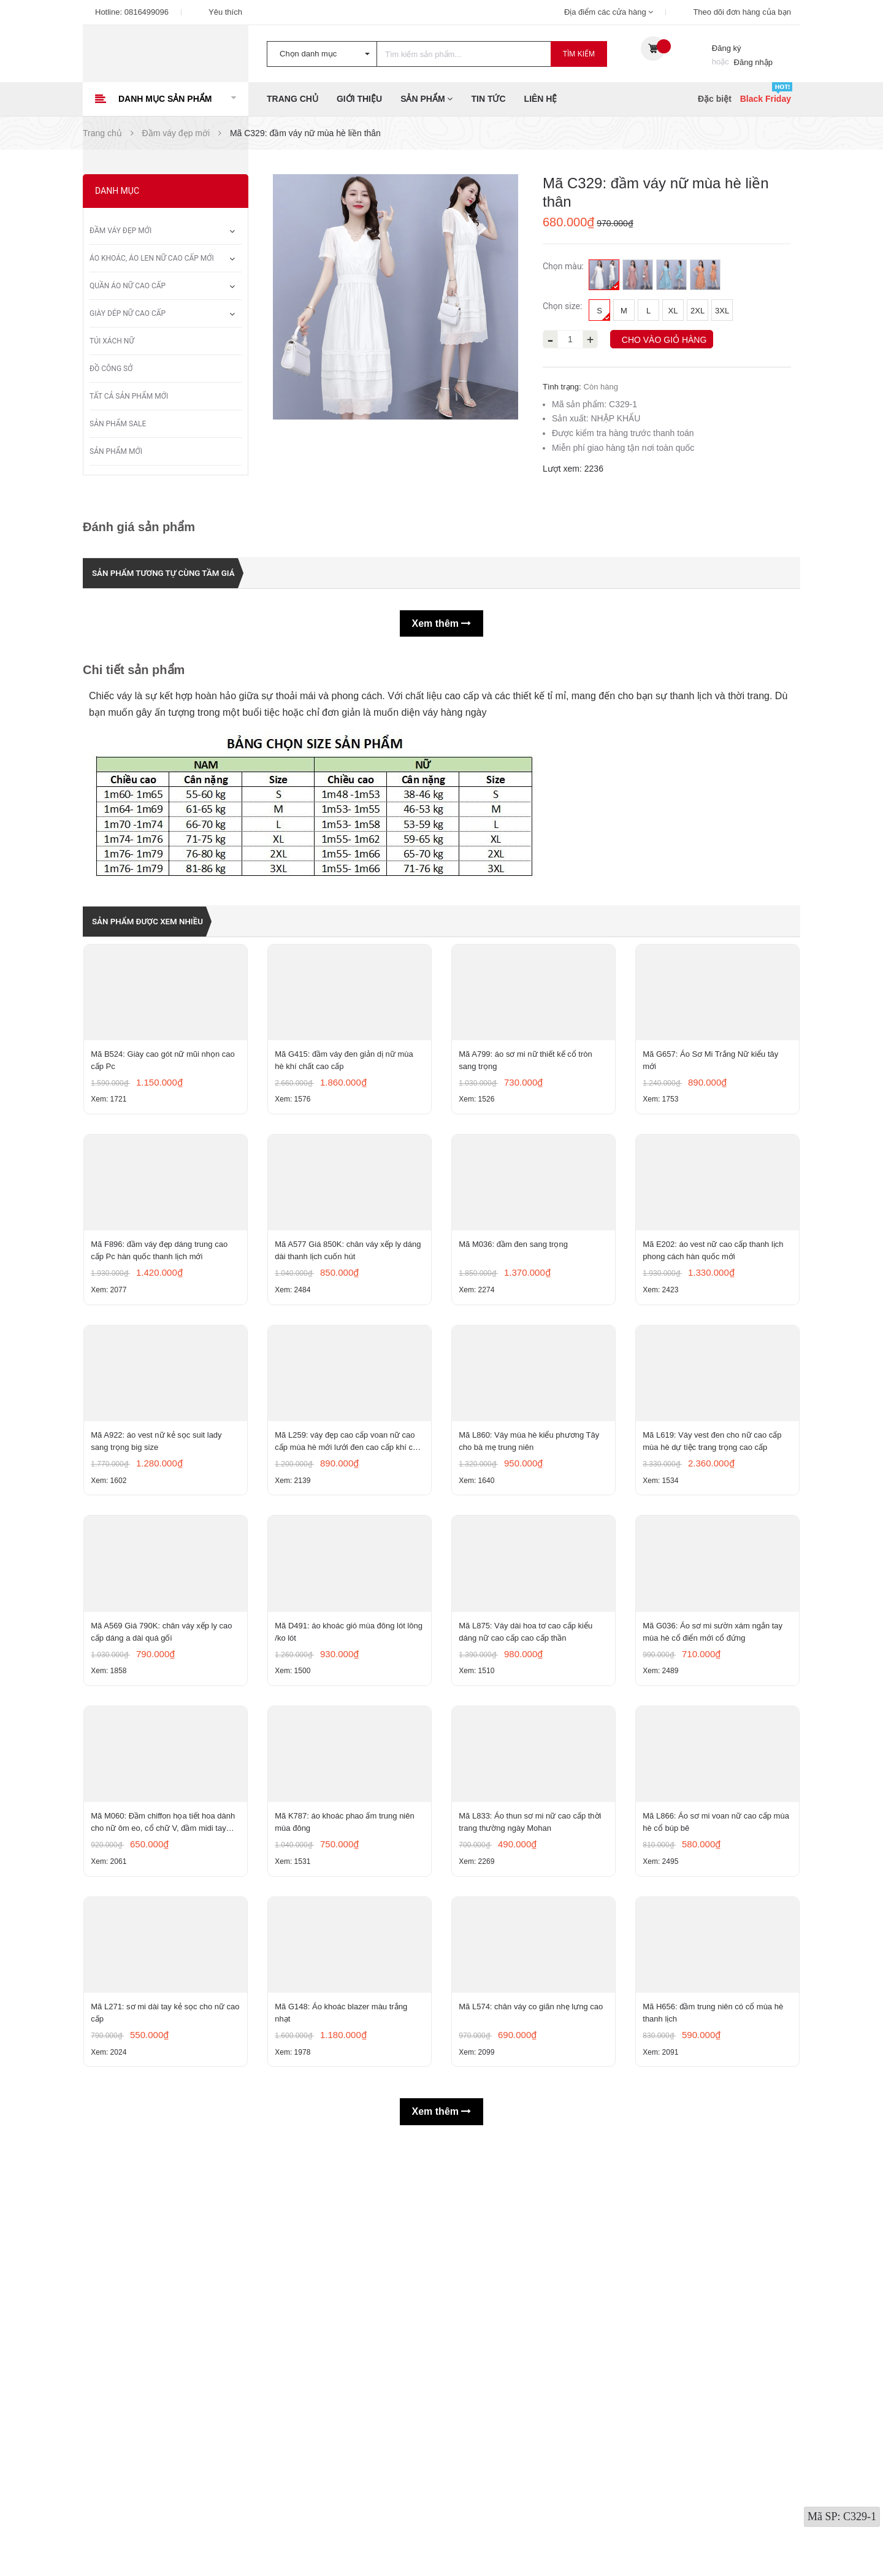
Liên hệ (540, 99)
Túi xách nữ (112, 341)
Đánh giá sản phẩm (139, 527)
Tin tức (488, 99)
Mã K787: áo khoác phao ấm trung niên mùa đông (346, 2172)
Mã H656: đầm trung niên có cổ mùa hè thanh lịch (715, 2434)
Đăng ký (726, 48)
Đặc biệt (715, 99)
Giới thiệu (359, 99)
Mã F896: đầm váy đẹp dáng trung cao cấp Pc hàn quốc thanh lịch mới (161, 1387)
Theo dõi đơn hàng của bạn (742, 12)
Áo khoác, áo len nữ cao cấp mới (152, 258)
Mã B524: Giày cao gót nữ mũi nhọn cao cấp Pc (165, 1125)
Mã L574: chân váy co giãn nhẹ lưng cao (533, 2427)
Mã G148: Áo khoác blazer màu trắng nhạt (343, 2434)
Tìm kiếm (579, 54)
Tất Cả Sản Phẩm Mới (129, 396)
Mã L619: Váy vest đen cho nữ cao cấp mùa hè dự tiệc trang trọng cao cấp (714, 1649)
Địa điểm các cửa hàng (609, 12)
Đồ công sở (111, 368)
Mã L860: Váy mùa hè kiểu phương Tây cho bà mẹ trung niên (531, 1649)
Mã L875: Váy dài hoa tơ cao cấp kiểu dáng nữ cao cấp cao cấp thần (528, 1911)
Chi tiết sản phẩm (134, 669)
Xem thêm (442, 623)
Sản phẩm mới (116, 451)
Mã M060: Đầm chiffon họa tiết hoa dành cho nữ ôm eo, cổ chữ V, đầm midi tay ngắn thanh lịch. (165, 2173)
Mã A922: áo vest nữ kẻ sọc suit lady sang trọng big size (158, 1649)
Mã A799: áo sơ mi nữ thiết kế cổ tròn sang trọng (527, 1125)
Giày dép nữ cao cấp (128, 313)
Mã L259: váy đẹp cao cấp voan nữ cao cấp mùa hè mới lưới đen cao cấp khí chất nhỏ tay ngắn (347, 1650)
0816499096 (146, 12)
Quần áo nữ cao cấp (128, 286)
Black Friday (765, 99)
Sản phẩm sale (118, 424)
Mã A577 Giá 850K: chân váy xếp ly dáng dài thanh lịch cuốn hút (340, 1387)
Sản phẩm (426, 99)
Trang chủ (292, 99)
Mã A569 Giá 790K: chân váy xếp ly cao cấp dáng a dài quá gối (163, 1911)
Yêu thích (225, 12)
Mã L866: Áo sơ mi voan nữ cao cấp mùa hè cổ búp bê (709, 2172)
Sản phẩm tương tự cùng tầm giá (178, 572)
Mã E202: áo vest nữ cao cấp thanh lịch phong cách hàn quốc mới (715, 1387)
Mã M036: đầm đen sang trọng (515, 1381)
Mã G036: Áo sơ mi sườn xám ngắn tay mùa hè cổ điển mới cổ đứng (715, 1911)
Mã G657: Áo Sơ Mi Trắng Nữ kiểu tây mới (713, 1125)
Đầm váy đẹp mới (120, 230)
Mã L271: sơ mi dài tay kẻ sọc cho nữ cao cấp (160, 2434)
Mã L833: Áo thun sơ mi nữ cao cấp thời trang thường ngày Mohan (532, 2172)
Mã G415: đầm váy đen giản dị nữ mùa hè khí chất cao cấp (346, 1125)
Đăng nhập (753, 62)
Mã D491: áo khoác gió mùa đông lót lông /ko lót (342, 1911)
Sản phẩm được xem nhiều (159, 920)
